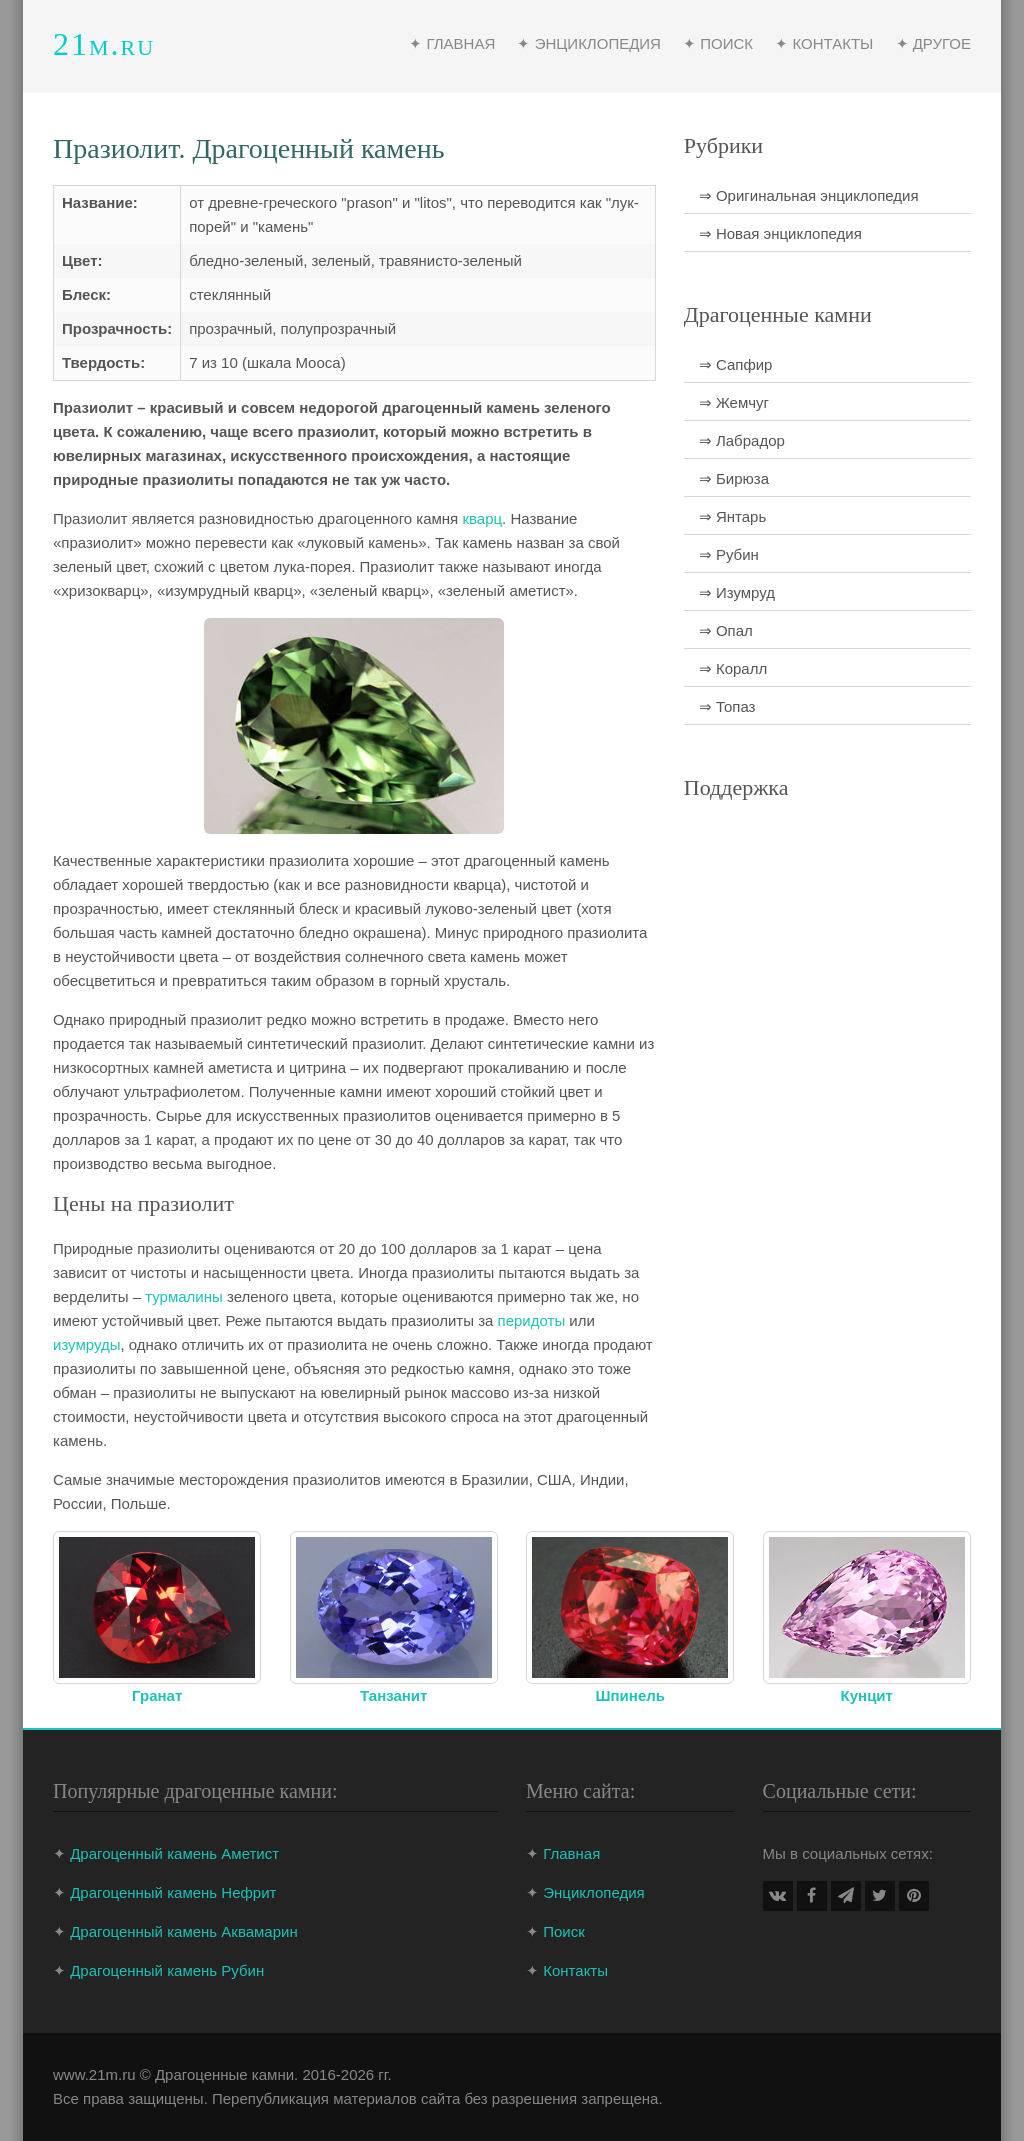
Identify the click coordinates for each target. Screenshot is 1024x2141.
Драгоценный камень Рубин (167, 1970)
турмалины (184, 1296)
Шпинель (630, 1695)
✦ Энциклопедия (588, 43)
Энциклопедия (593, 1892)
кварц (482, 518)
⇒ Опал (726, 630)
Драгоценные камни (224, 2074)
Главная (571, 1853)
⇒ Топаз (727, 706)
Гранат (157, 1695)
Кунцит (867, 1695)
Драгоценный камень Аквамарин (184, 1931)
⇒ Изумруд (737, 592)
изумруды (86, 1344)
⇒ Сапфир (736, 364)
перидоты (532, 1320)
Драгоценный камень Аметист (174, 1853)
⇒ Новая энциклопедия (780, 233)
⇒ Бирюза (734, 478)
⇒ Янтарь (733, 516)
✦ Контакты (824, 43)
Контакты (575, 1970)
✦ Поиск (718, 43)
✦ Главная (452, 43)
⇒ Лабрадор (742, 440)
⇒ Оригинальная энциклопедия (809, 195)
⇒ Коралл (733, 668)
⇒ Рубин (729, 554)
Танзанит (393, 1695)
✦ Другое (933, 43)
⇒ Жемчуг (734, 402)
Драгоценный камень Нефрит (173, 1892)
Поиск (564, 1931)
